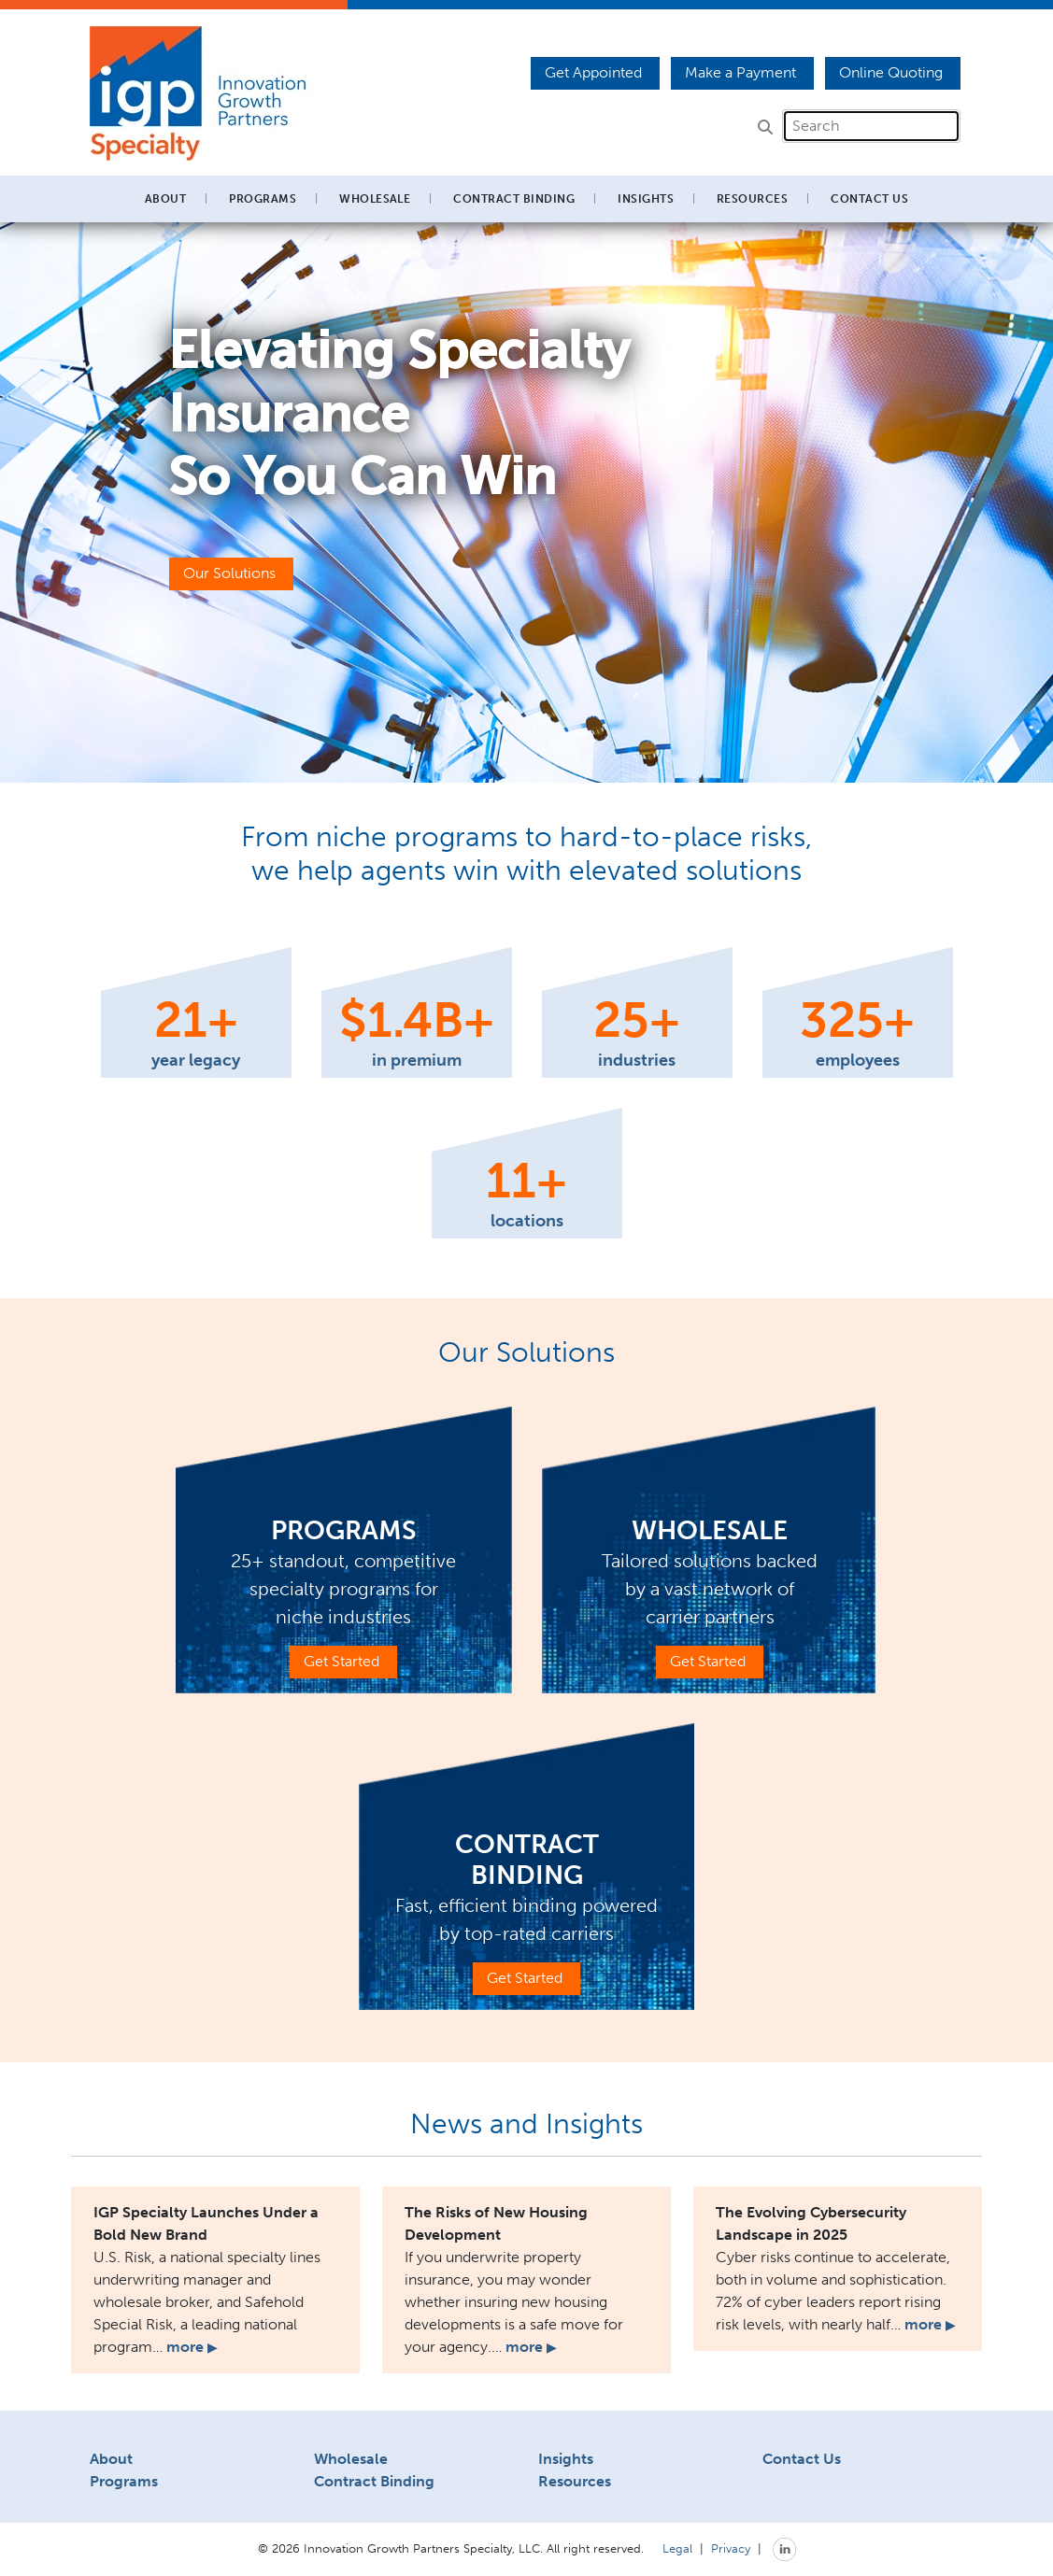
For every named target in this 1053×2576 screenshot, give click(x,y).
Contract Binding (514, 198)
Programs (124, 2481)
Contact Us (869, 198)
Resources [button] (752, 198)
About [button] (165, 198)
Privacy (730, 2548)
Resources (574, 2481)
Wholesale (351, 2459)
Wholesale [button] (374, 198)
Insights (646, 198)
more (191, 2347)
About (111, 2459)
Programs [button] (262, 198)
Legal (677, 2548)
